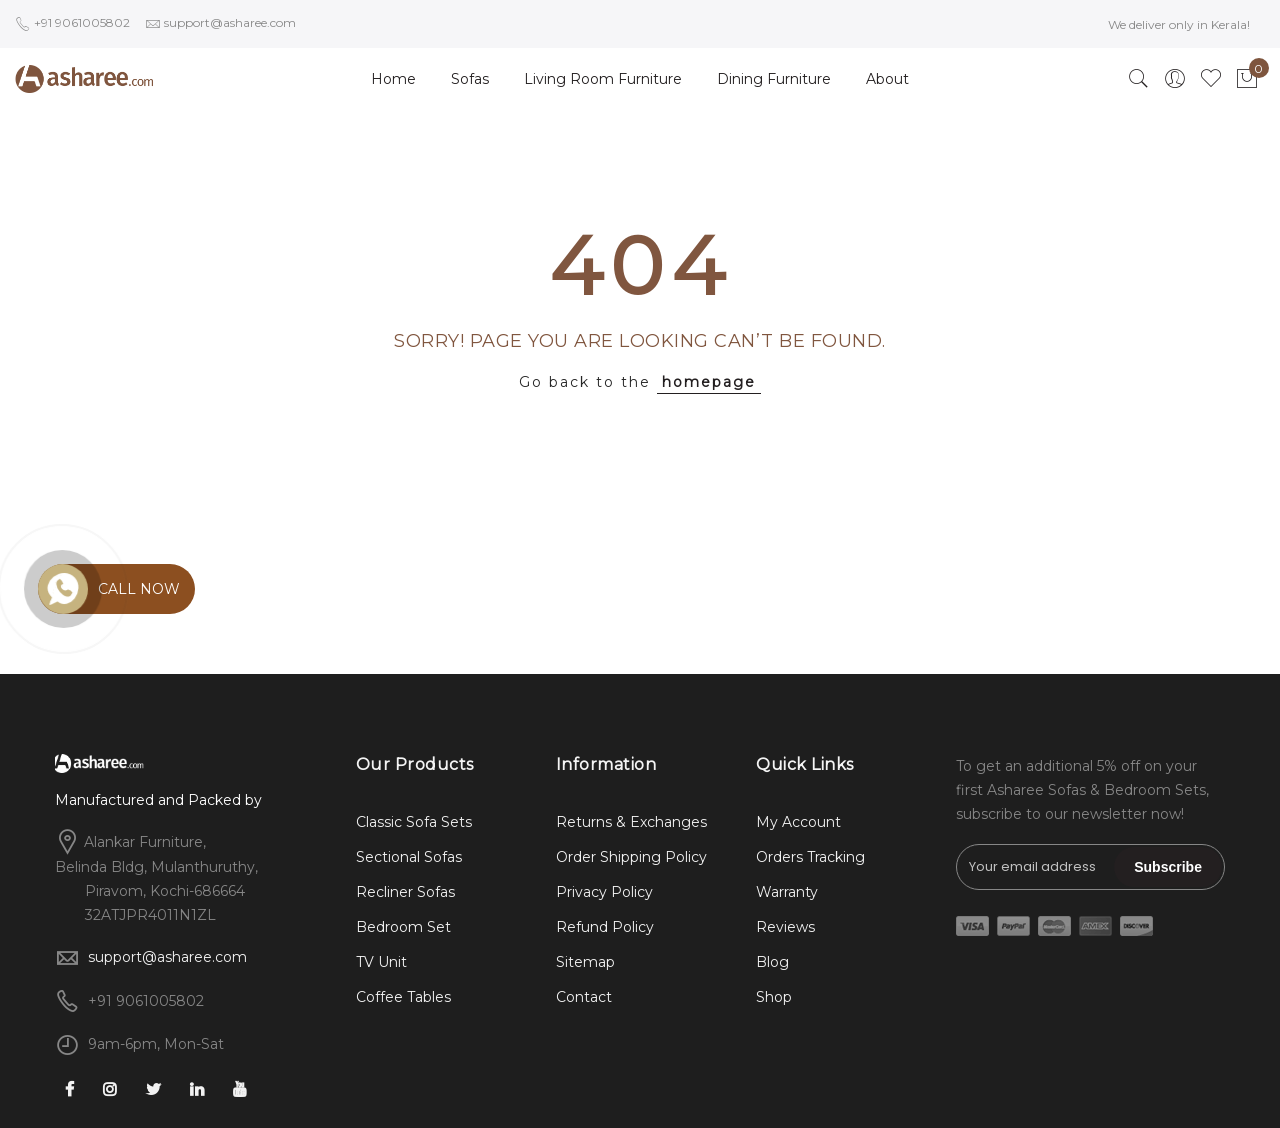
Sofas (470, 79)
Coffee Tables (403, 997)
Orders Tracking (810, 857)
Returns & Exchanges (631, 822)
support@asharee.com (167, 957)
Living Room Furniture (603, 79)
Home (393, 79)
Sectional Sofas (409, 857)
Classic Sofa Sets (414, 822)
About (887, 79)
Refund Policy (605, 927)
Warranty (787, 892)
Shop (774, 997)
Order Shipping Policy (631, 857)
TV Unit (381, 962)
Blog (772, 962)
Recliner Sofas (405, 892)
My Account (798, 822)
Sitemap (585, 962)
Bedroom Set (403, 927)
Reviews (785, 927)
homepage (709, 382)
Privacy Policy (604, 892)
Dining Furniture (774, 79)
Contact (584, 997)
